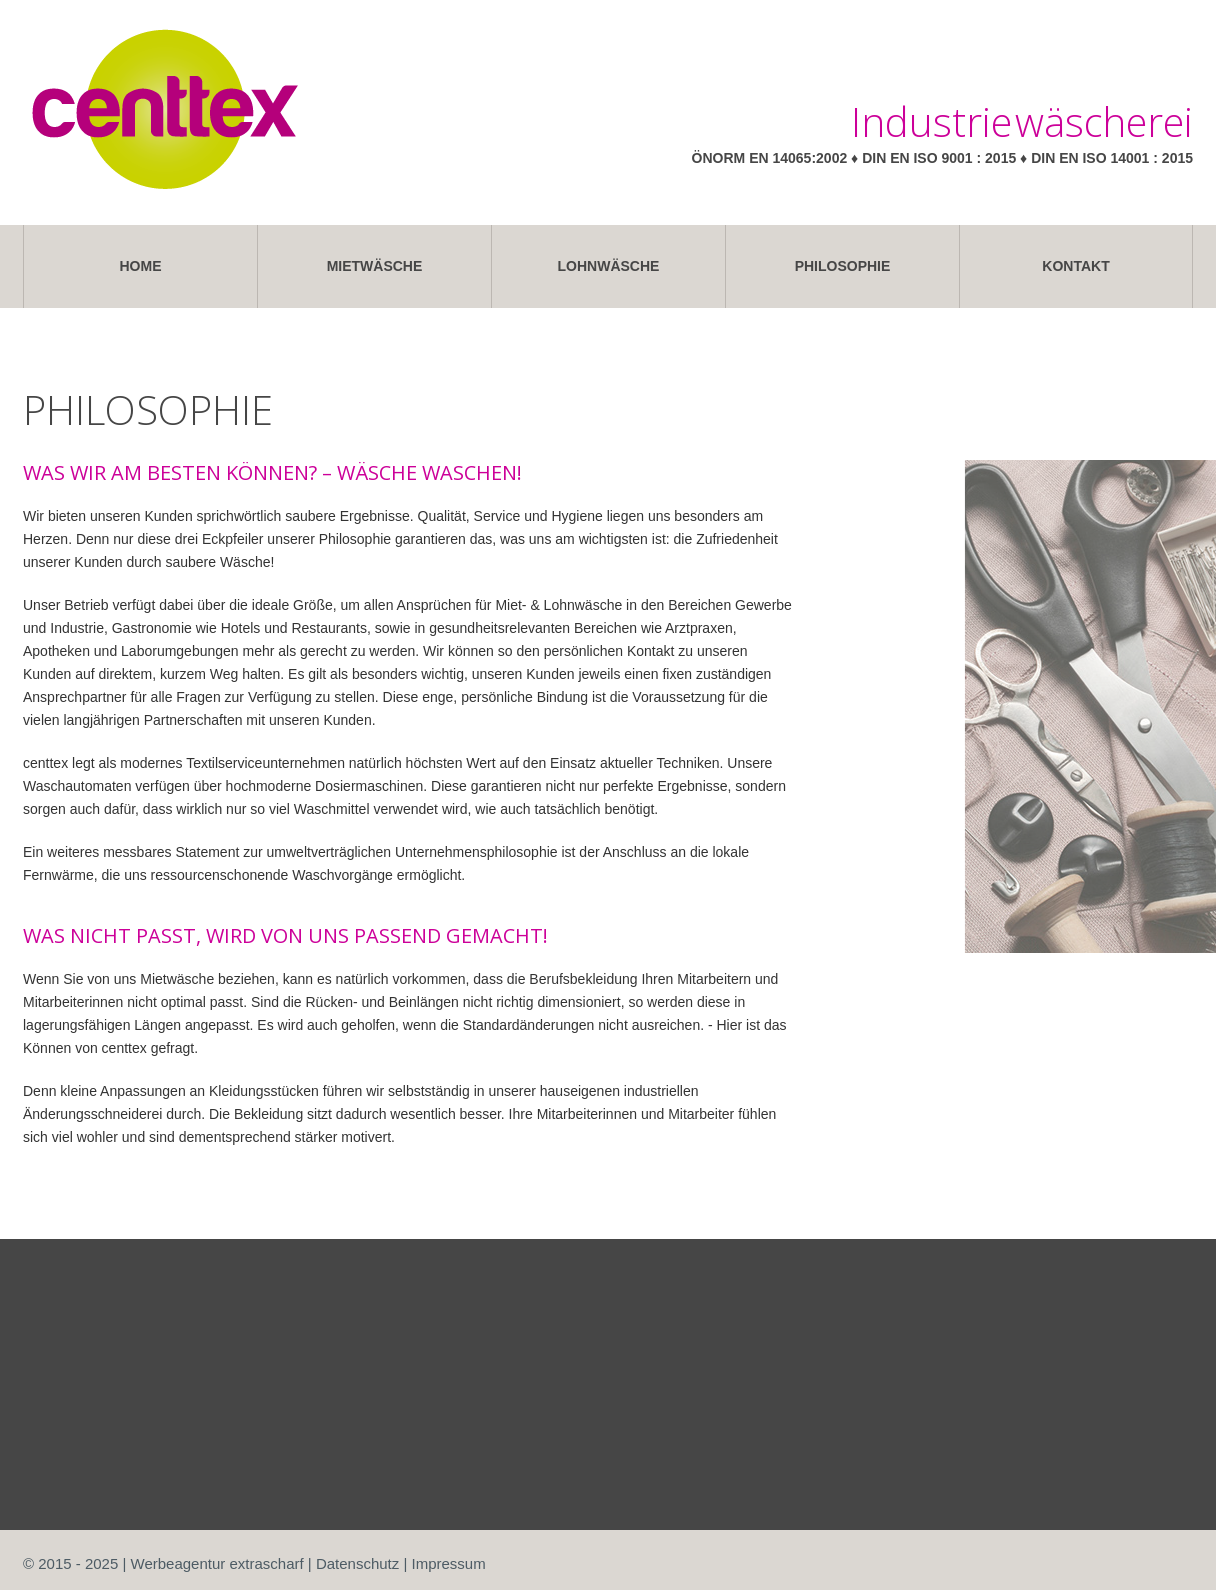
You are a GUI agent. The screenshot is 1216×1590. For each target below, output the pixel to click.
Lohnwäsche (609, 266)
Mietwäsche (375, 266)
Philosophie (843, 266)
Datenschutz (357, 1563)
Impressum (449, 1563)
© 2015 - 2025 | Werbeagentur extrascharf (163, 1563)
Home (141, 266)
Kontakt (1075, 266)
